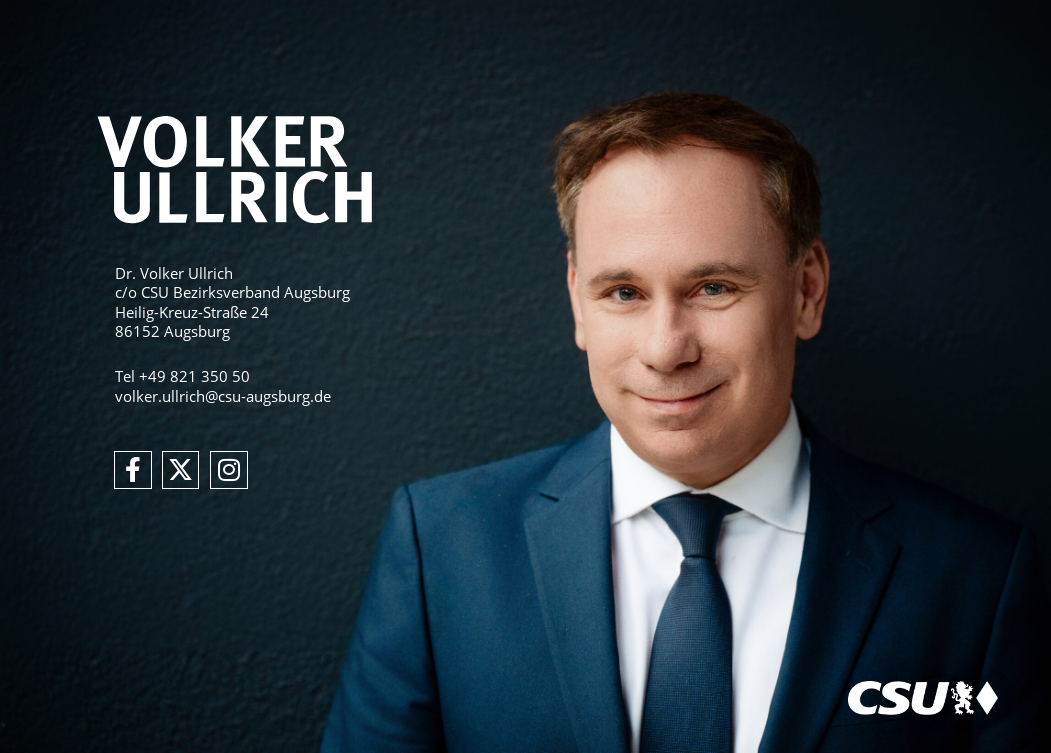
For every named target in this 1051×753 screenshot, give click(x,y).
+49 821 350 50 (194, 376)
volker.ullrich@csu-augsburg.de (223, 396)
